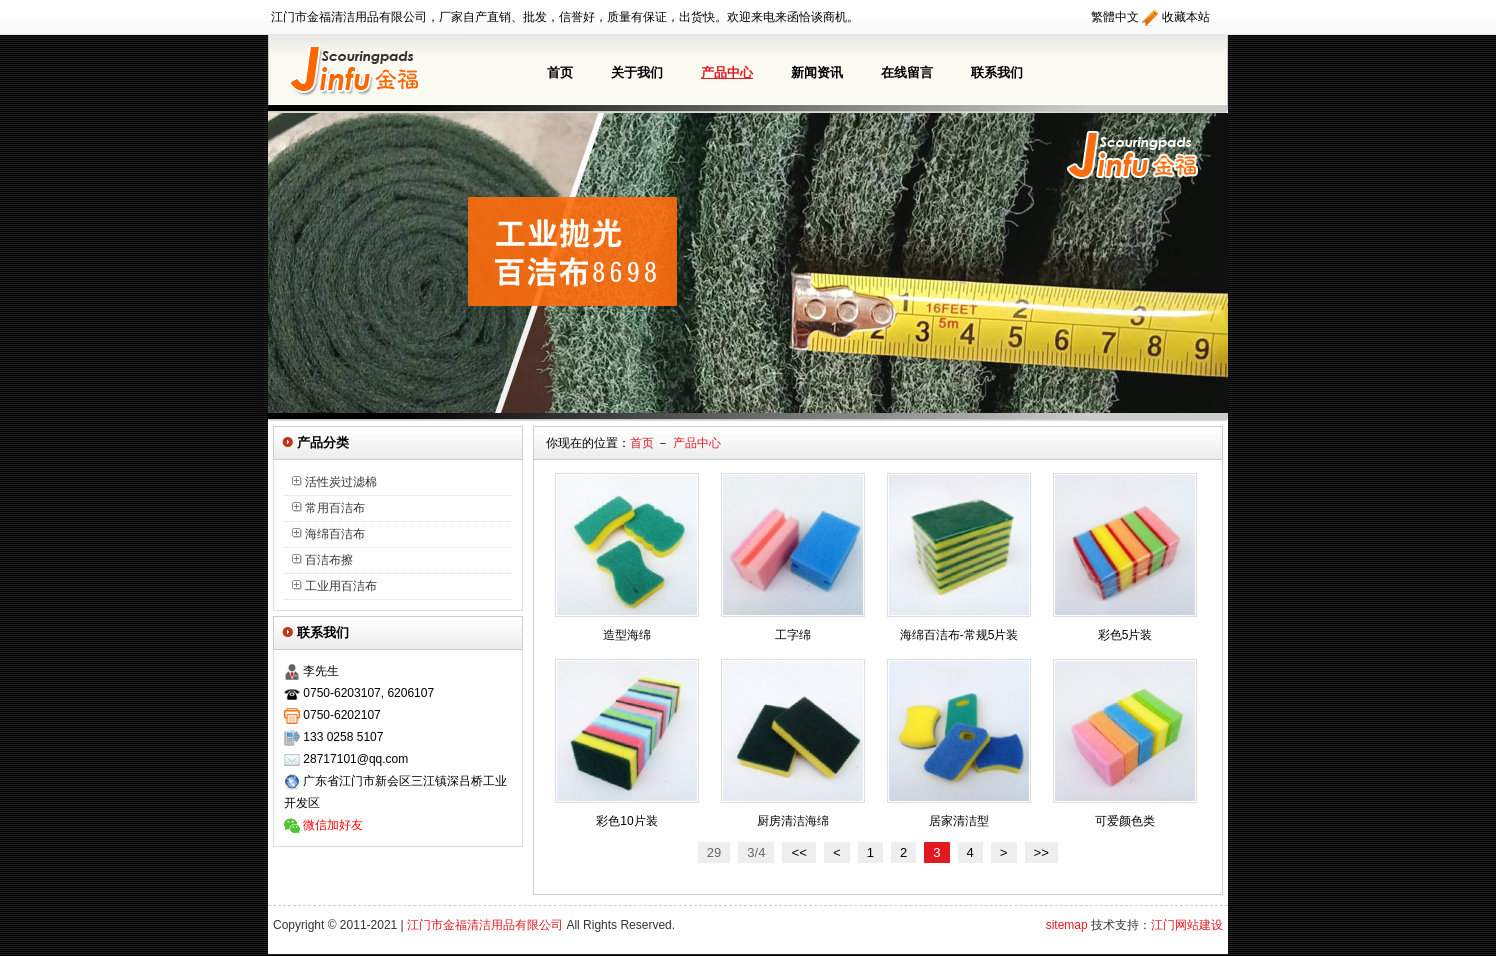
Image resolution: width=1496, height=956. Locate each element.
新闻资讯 (817, 72)
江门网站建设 (1187, 927)
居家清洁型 (959, 821)
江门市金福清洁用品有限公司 (485, 927)
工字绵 (793, 635)
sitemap (1067, 927)
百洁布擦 (322, 560)
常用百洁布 (328, 508)
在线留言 (907, 72)
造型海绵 (627, 635)
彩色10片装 (626, 821)
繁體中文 (1115, 17)
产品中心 (727, 72)
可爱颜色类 (1125, 821)
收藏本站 (1186, 17)
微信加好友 (333, 825)
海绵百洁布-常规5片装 (959, 635)
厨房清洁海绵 (793, 821)
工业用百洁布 (334, 586)
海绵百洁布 (328, 534)
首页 (560, 72)
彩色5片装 (1125, 635)
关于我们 (637, 72)
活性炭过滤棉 (334, 482)
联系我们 (997, 72)
